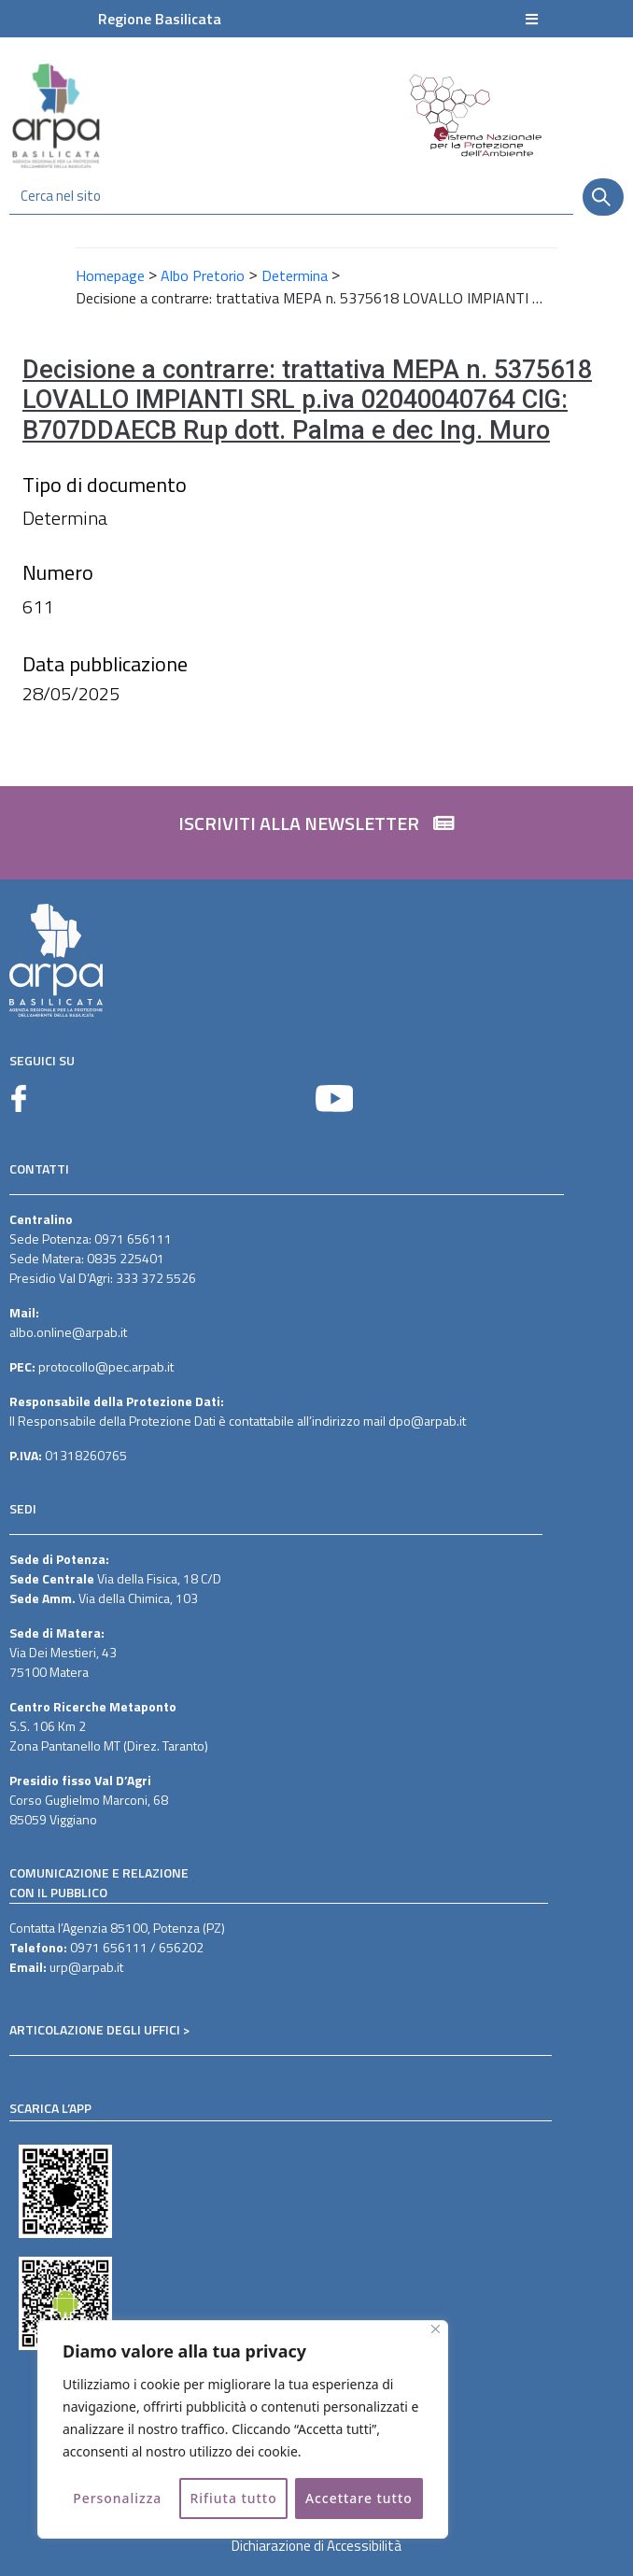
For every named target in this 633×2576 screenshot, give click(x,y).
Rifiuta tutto (233, 2498)
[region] (242, 2429)
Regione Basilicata (159, 18)
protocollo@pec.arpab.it (106, 1366)
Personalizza (117, 2498)
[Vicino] (435, 2329)
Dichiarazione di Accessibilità (316, 2545)
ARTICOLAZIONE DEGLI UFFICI (94, 2029)
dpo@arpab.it (427, 1420)
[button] (316, 832)
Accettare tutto (359, 2498)
